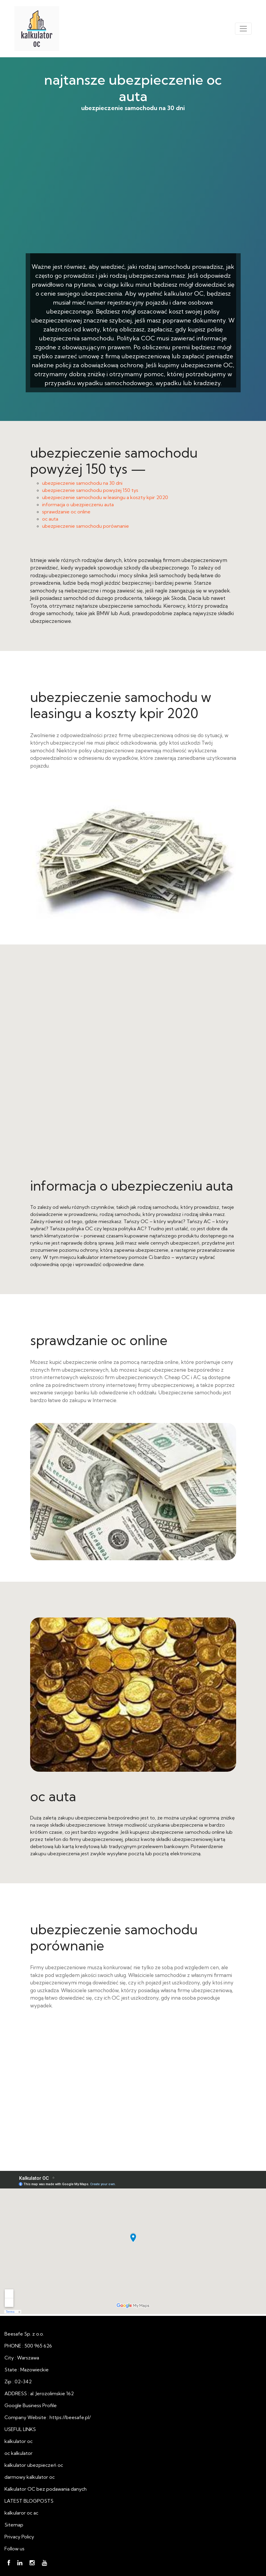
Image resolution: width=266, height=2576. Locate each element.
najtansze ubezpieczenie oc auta (133, 88)
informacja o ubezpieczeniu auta (78, 504)
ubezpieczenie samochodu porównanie (85, 526)
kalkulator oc (18, 2441)
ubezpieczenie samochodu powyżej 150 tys (90, 490)
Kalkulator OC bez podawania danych (45, 2489)
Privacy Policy (19, 2537)
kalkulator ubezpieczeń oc (33, 2465)
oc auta (50, 519)
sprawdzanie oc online (66, 512)
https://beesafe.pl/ (70, 2417)
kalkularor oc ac (21, 2513)
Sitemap (13, 2525)
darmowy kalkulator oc (29, 2477)
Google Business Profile (30, 2405)
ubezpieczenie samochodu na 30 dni (133, 191)
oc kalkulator (18, 2453)
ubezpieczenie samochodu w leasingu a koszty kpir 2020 (105, 497)
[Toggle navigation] (243, 29)
